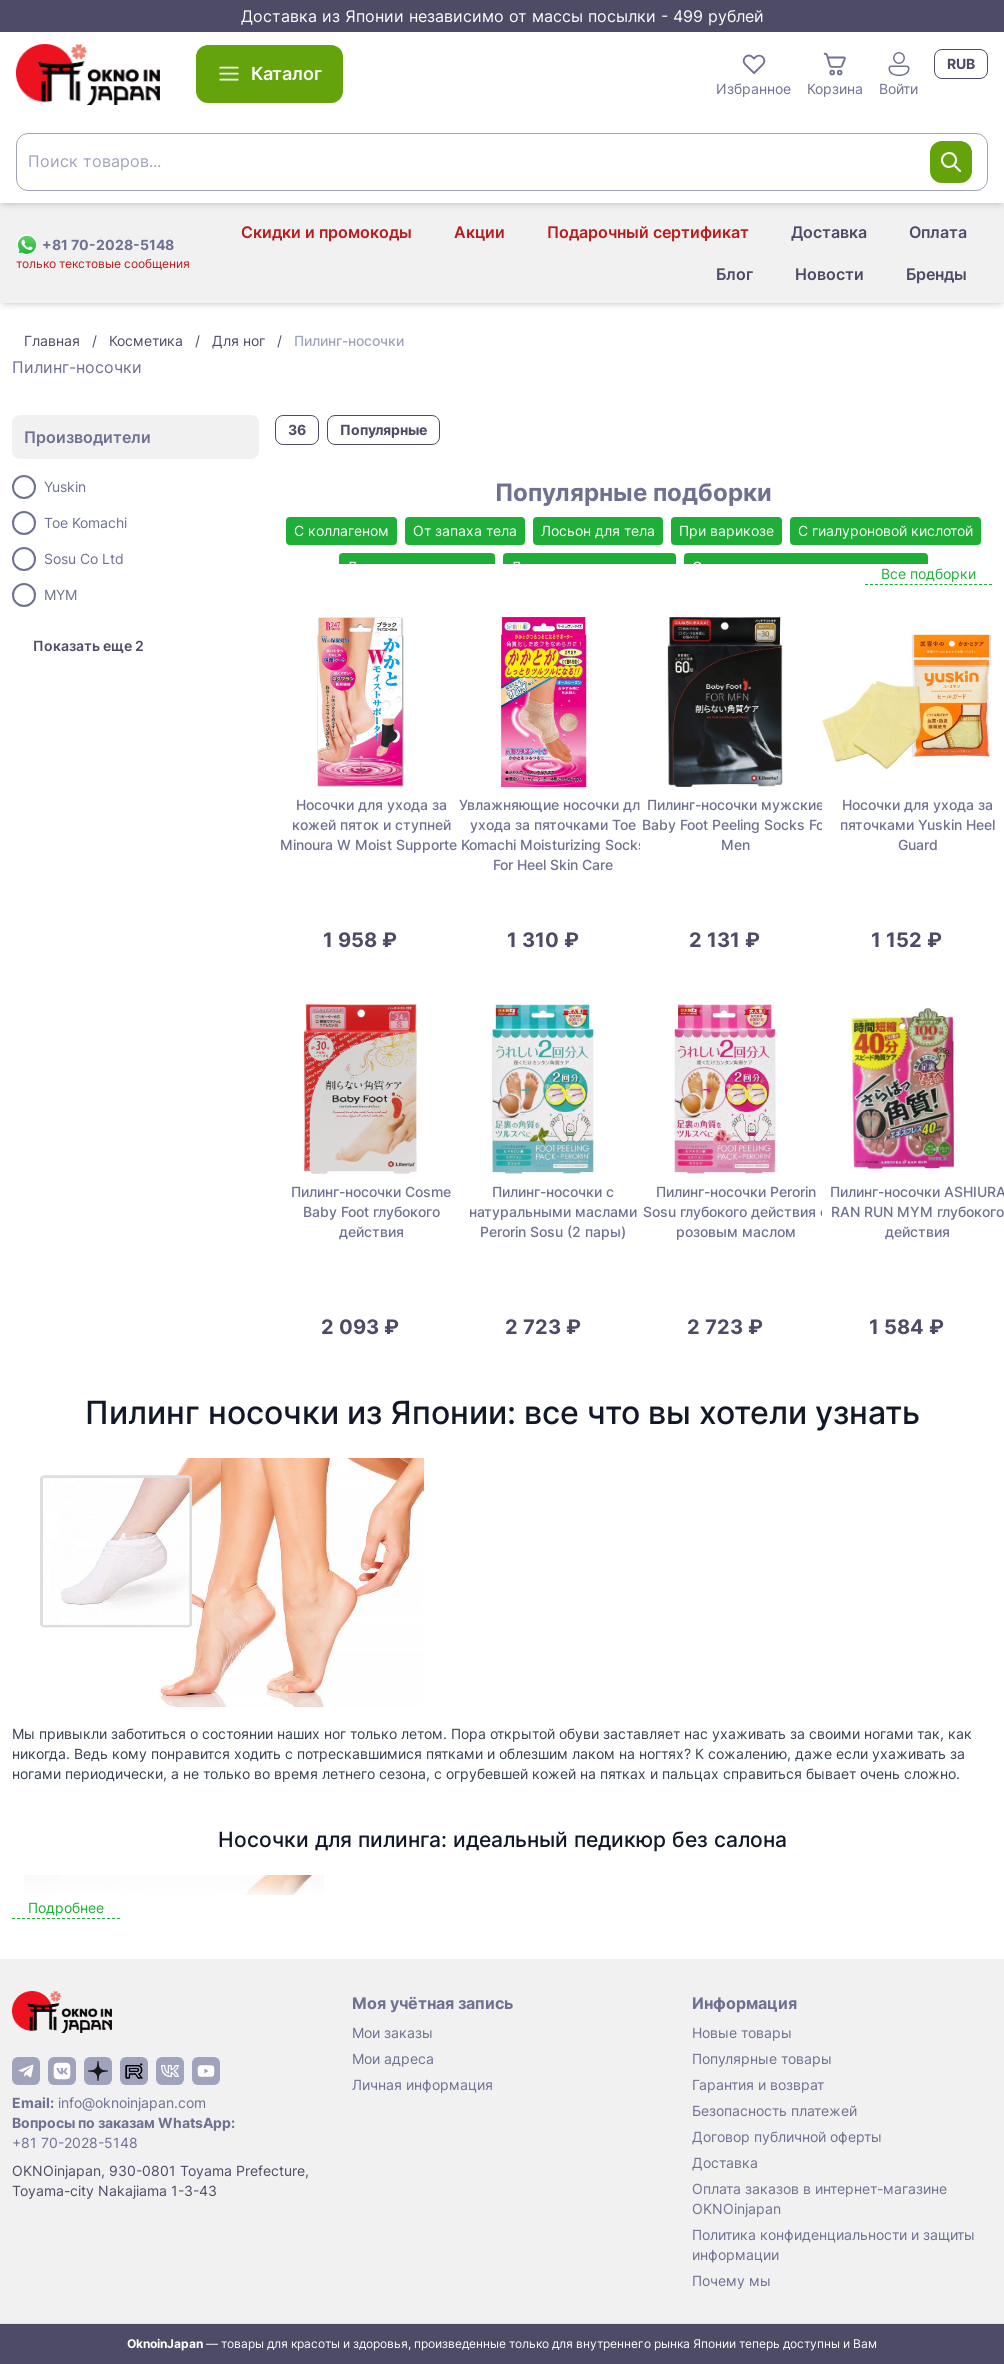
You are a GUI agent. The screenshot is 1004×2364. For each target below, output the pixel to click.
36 (297, 429)
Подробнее (66, 1907)
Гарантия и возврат (758, 2084)
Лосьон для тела (598, 530)
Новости (829, 274)
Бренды (936, 274)
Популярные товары (762, 2058)
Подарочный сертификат (648, 232)
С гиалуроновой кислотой (885, 530)
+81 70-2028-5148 (75, 2142)
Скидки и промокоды (326, 232)
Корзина (835, 73)
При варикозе (726, 530)
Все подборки (928, 573)
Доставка (829, 232)
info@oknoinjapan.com (132, 2102)
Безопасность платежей (774, 2110)
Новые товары (742, 2032)
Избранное (753, 73)
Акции (479, 232)
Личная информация (422, 2084)
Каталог (269, 74)
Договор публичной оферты (787, 2136)
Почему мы (731, 2280)
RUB (961, 63)
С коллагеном (341, 530)
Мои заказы (392, 2032)
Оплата (938, 232)
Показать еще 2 (88, 645)
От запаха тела (465, 530)
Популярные (383, 429)
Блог (734, 274)
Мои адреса (393, 2058)
